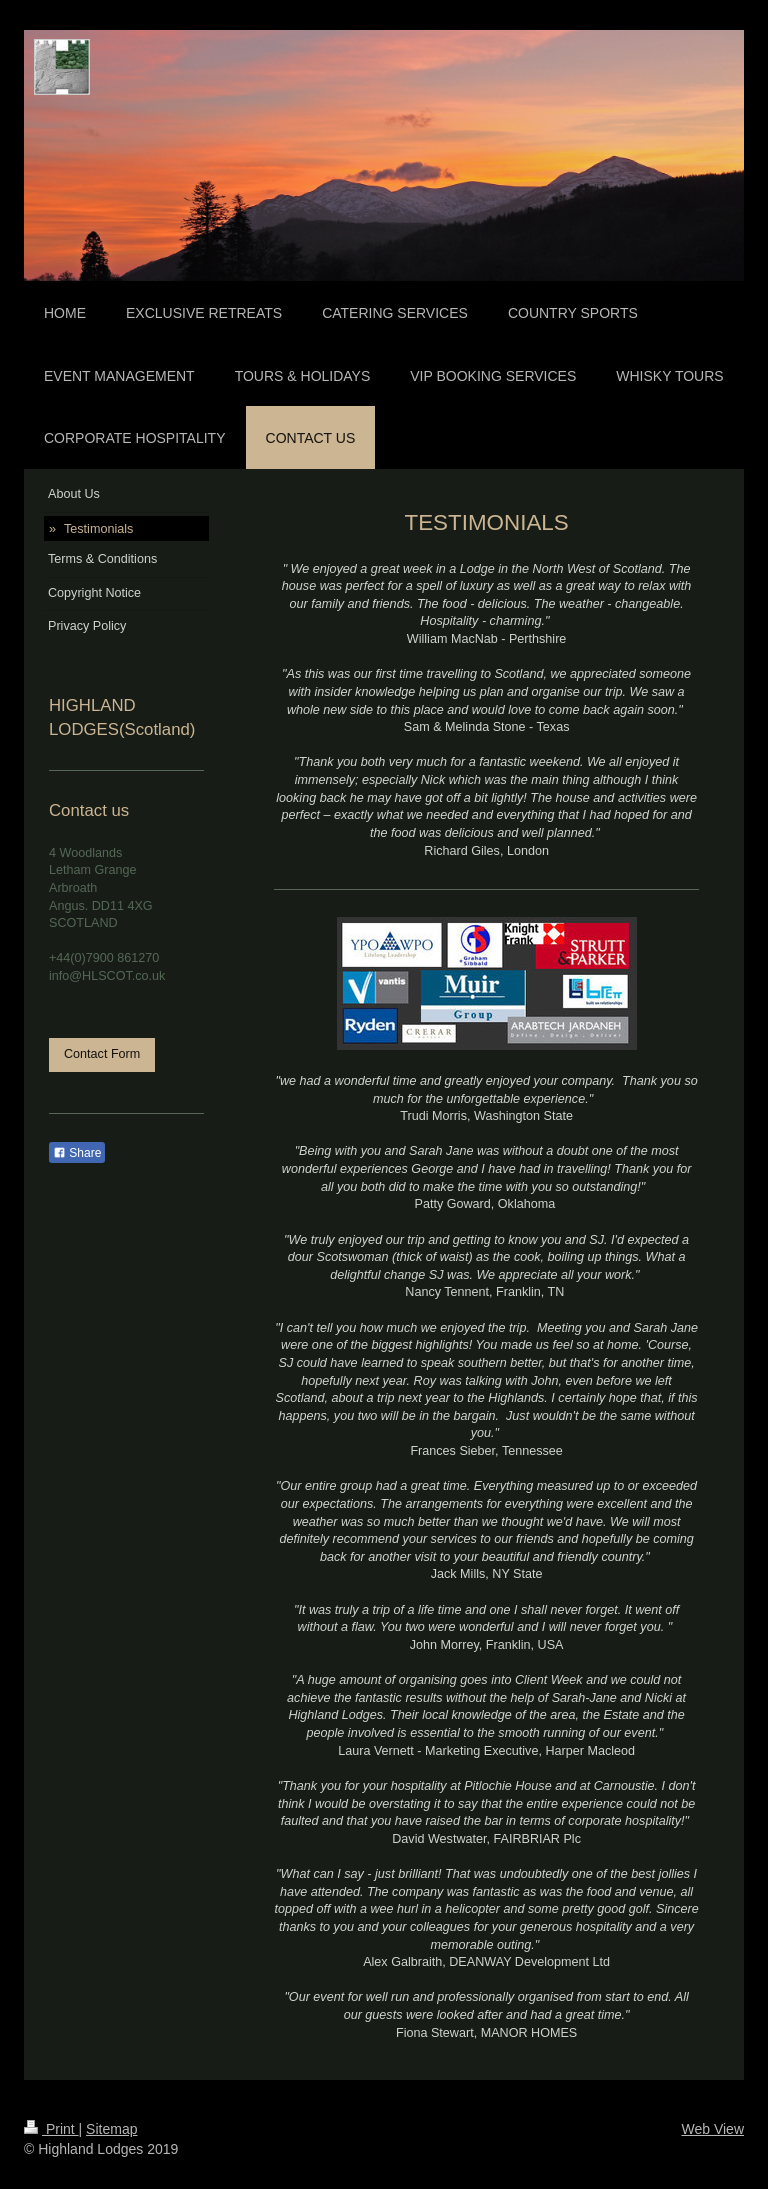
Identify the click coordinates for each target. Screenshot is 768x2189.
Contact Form (102, 1054)
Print (51, 2129)
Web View (712, 2129)
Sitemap (111, 2129)
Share (77, 1153)
